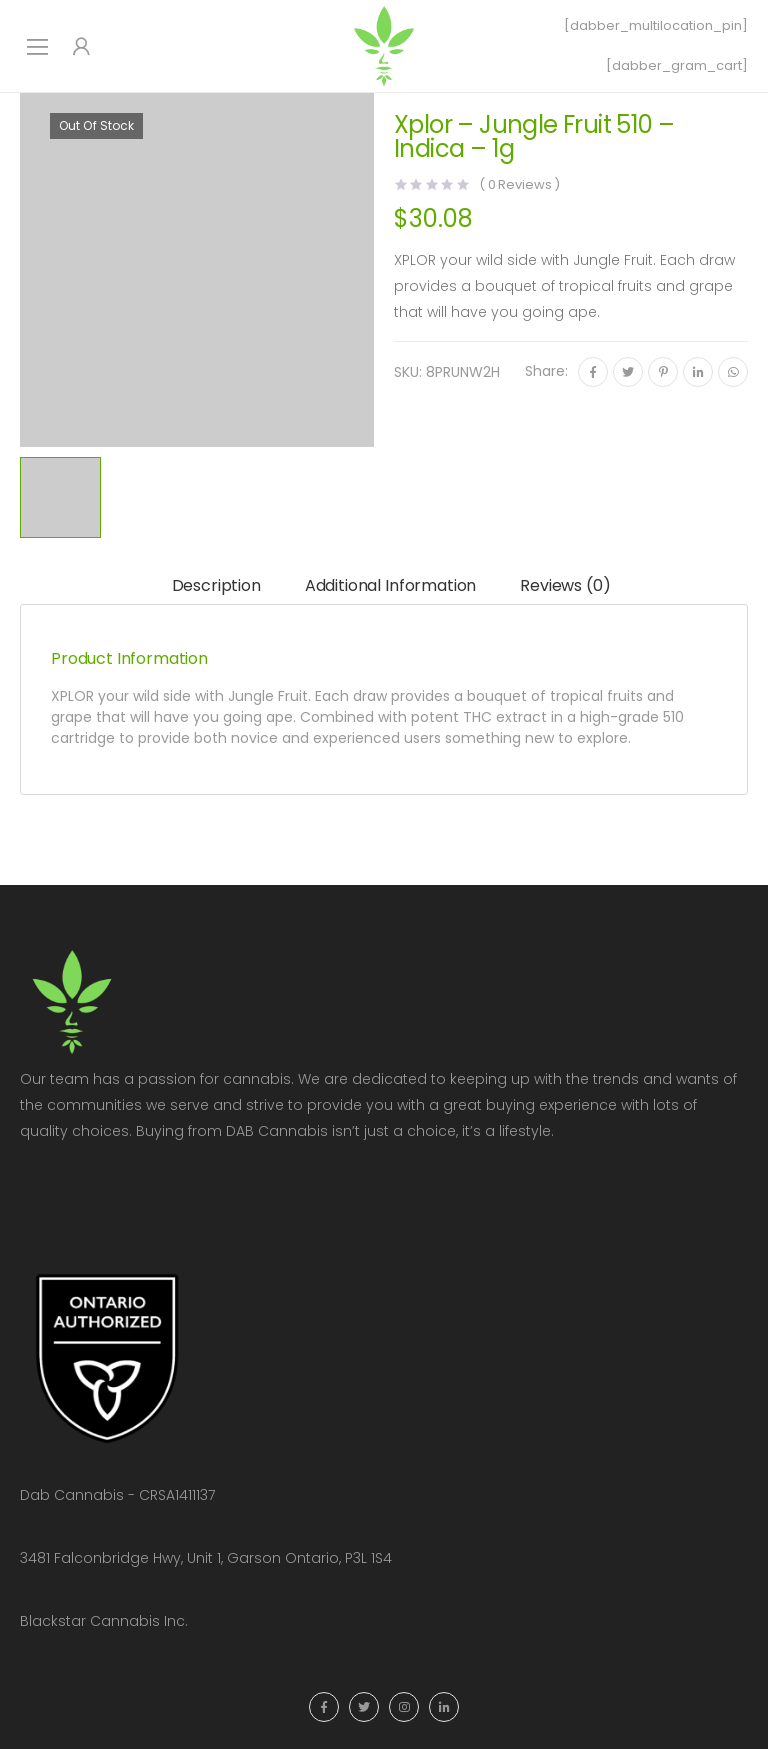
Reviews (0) (565, 585)
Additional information (390, 585)
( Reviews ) (519, 184)
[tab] (216, 586)
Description (216, 585)
